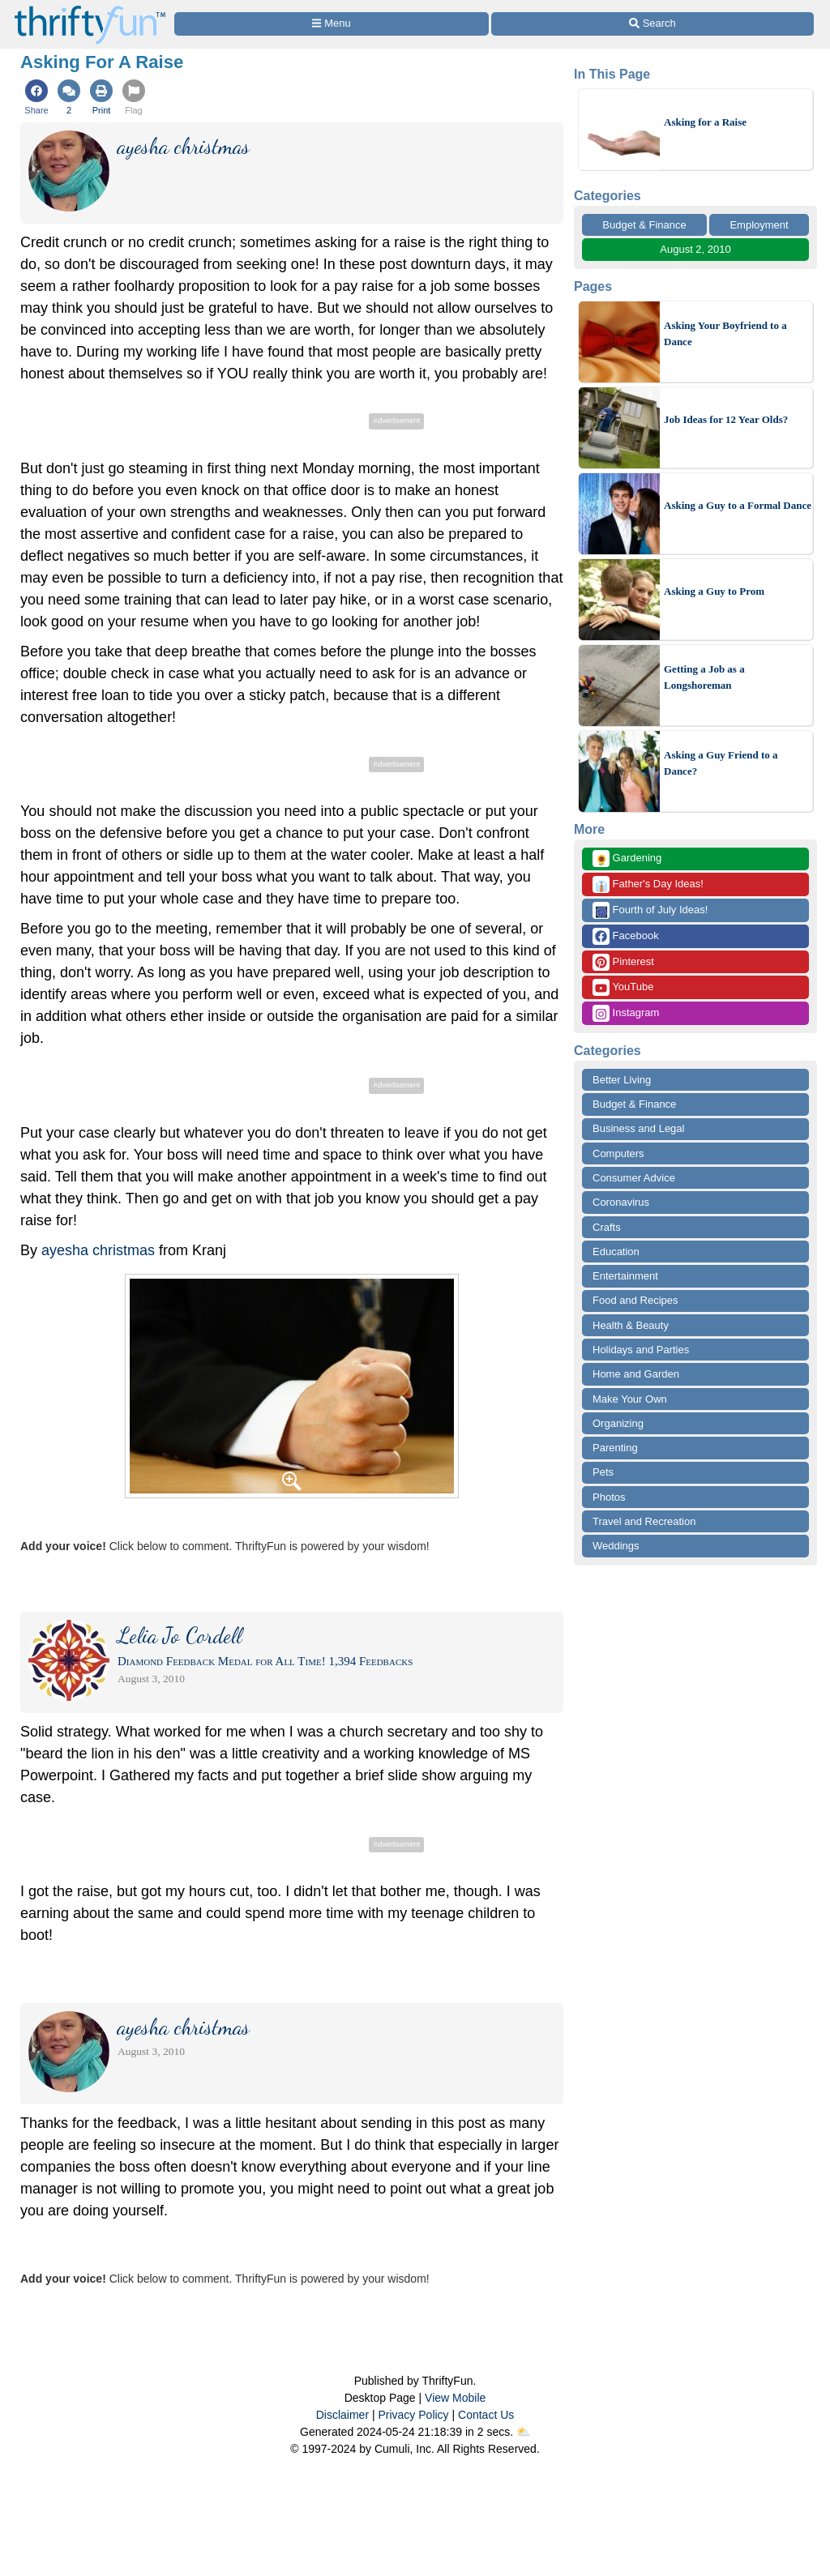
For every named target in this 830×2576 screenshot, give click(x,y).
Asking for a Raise (705, 122)
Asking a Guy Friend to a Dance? (721, 763)
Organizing (618, 1423)
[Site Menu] (331, 24)
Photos (609, 1497)
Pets (603, 1472)
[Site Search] (652, 24)
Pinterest (623, 962)
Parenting (615, 1448)
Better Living (622, 1080)
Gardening (627, 858)
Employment (758, 225)
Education (616, 1251)
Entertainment (625, 1276)
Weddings (616, 1546)
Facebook (626, 936)
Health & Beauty (631, 1325)
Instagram (626, 1013)
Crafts (607, 1227)
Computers (618, 1153)
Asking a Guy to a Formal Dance (737, 505)
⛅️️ (523, 2431)
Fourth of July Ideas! (650, 910)
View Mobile (455, 2397)
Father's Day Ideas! (648, 884)
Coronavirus (621, 1202)
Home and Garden (636, 1374)
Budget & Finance (644, 225)
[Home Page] (90, 9)
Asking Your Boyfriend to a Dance (725, 333)
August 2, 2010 (695, 249)
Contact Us (486, 2414)
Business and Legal (638, 1128)
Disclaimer (342, 2414)
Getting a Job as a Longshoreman (704, 677)
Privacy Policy (413, 2414)
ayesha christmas (98, 1250)
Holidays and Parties (641, 1350)
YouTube (623, 987)
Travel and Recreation (644, 1521)
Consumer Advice (634, 1178)
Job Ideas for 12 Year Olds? (726, 419)
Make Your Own (630, 1399)
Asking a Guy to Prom (714, 591)
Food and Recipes (635, 1300)
